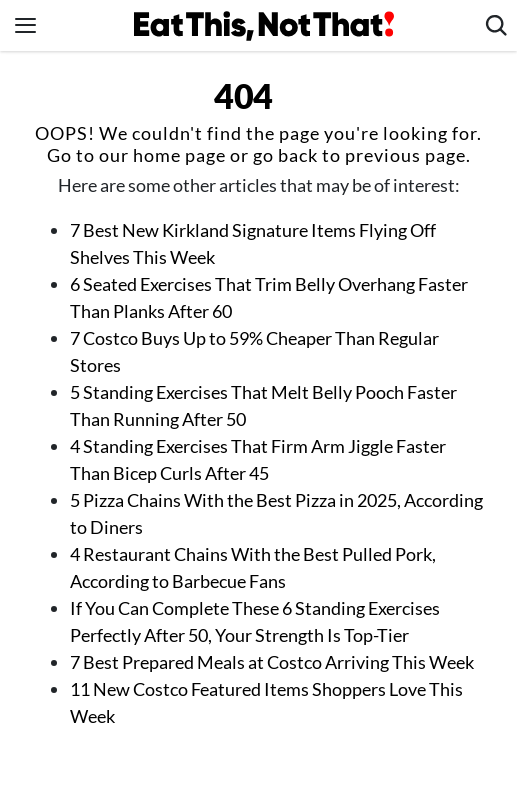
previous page (405, 155)
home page (179, 155)
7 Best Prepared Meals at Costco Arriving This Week (272, 662)
